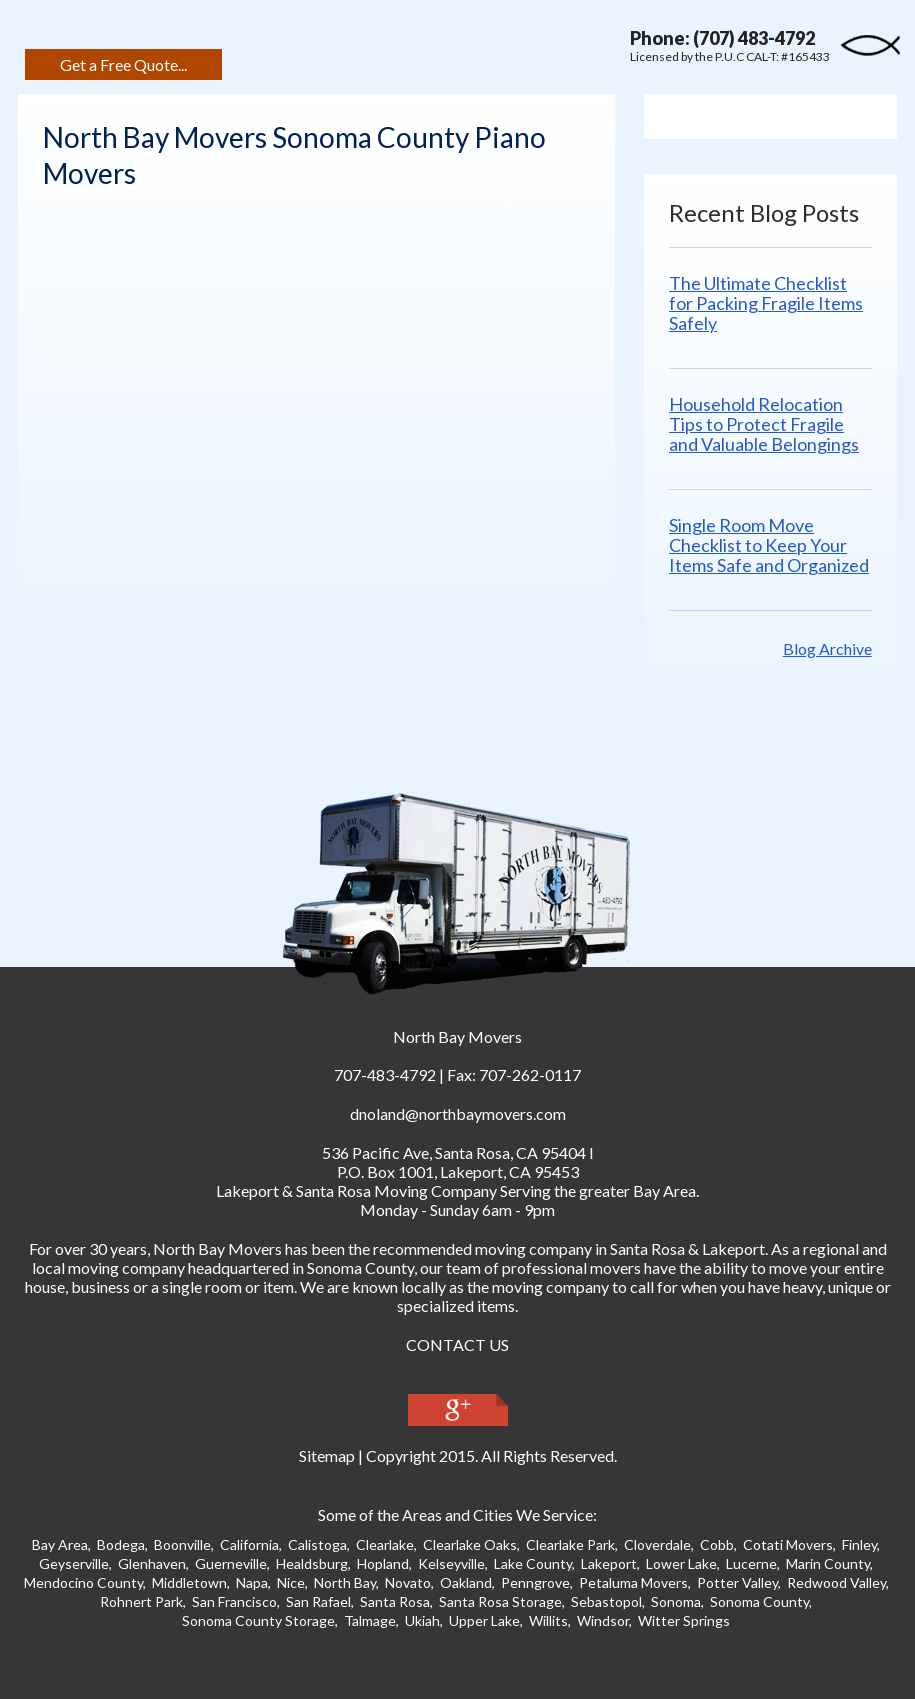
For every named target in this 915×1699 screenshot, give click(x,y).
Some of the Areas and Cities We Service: (457, 1514)
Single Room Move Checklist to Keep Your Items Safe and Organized (769, 545)
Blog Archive (827, 648)
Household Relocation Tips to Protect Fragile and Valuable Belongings (764, 424)
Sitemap (327, 1455)
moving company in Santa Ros (576, 1248)
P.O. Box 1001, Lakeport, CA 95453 (458, 1171)
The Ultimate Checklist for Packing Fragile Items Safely (766, 303)
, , (454, 1152)
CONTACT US (457, 1344)
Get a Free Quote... (123, 64)
